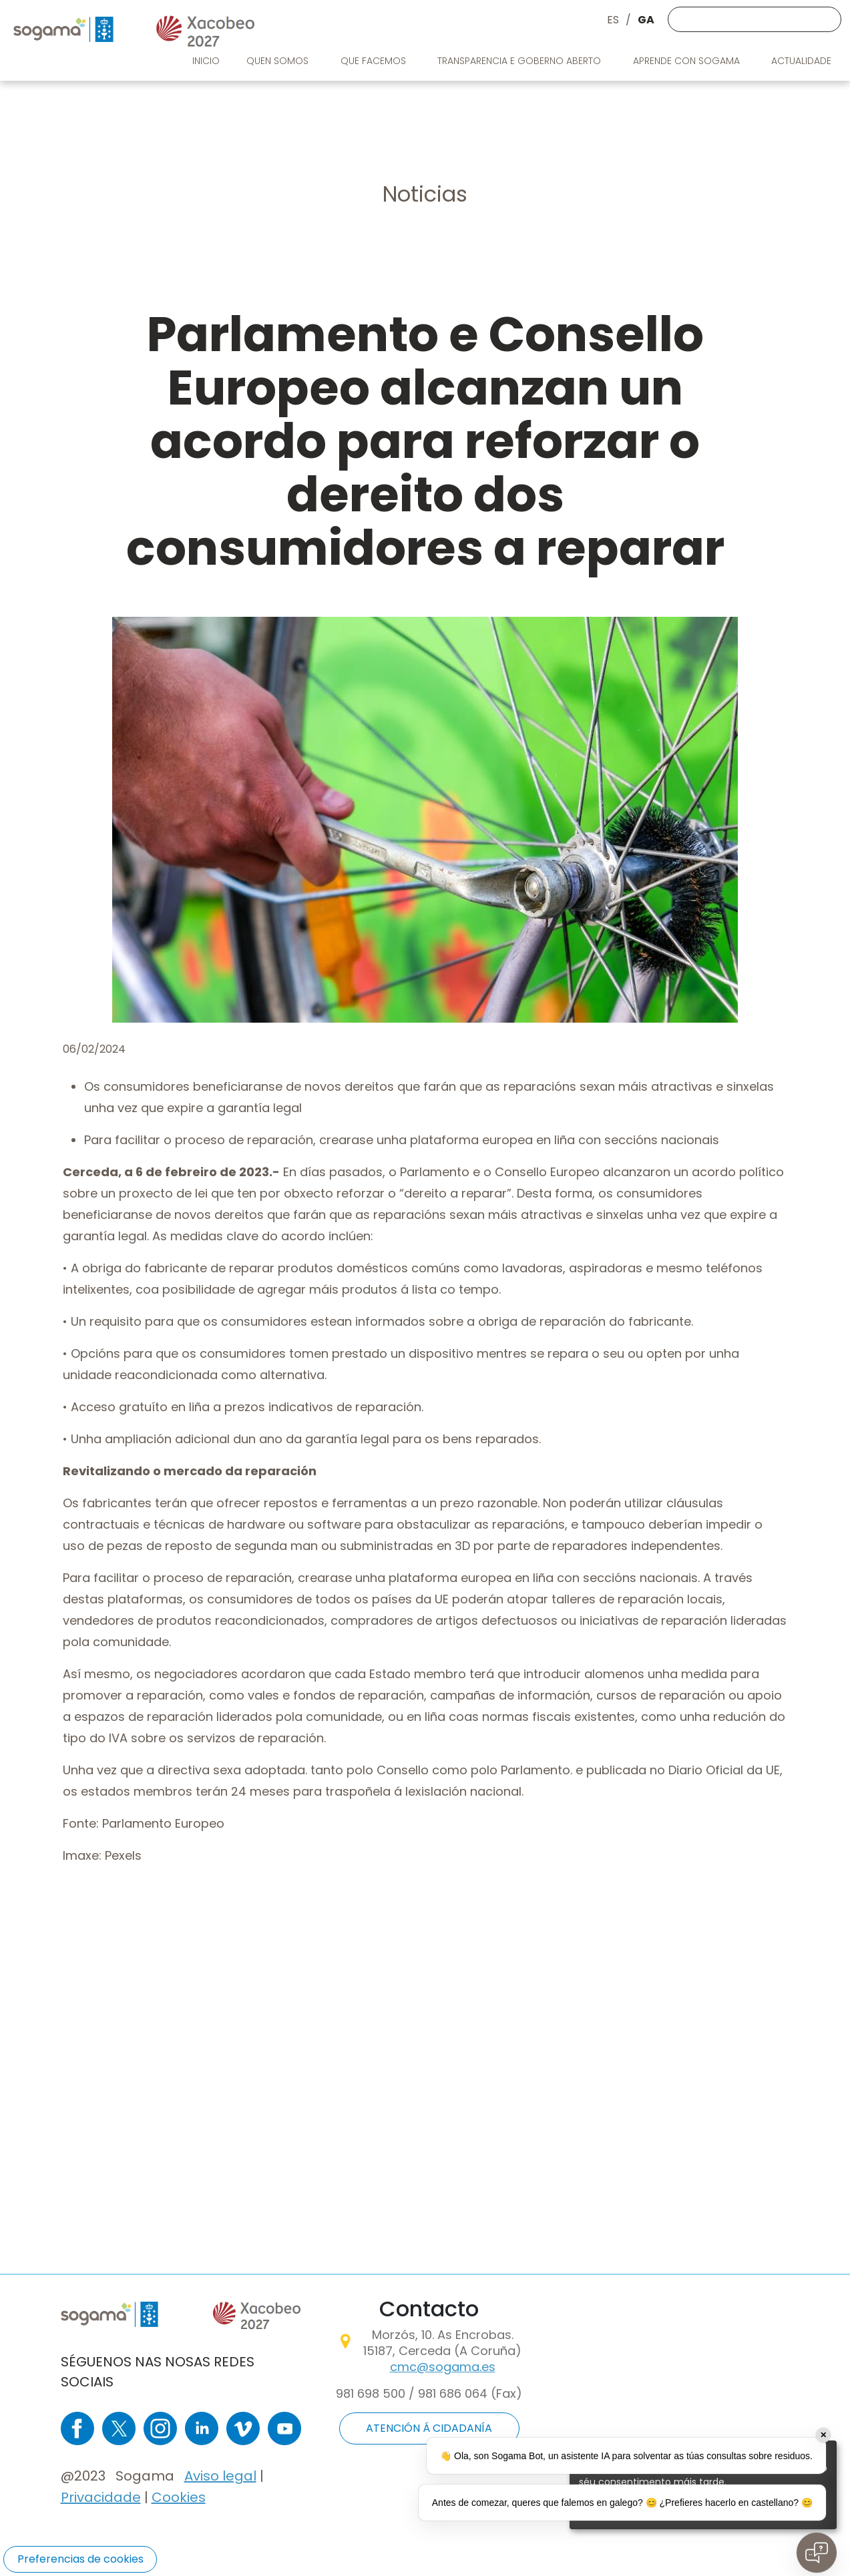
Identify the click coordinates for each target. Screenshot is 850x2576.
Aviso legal (220, 2476)
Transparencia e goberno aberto (520, 60)
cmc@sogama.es (442, 2366)
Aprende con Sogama (687, 60)
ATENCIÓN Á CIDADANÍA (429, 2428)
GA (646, 19)
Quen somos (278, 60)
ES (613, 19)
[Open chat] (817, 2553)
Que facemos (375, 60)
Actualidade (802, 60)
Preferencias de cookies (80, 2559)
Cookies (179, 2497)
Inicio (206, 60)
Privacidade (101, 2497)
